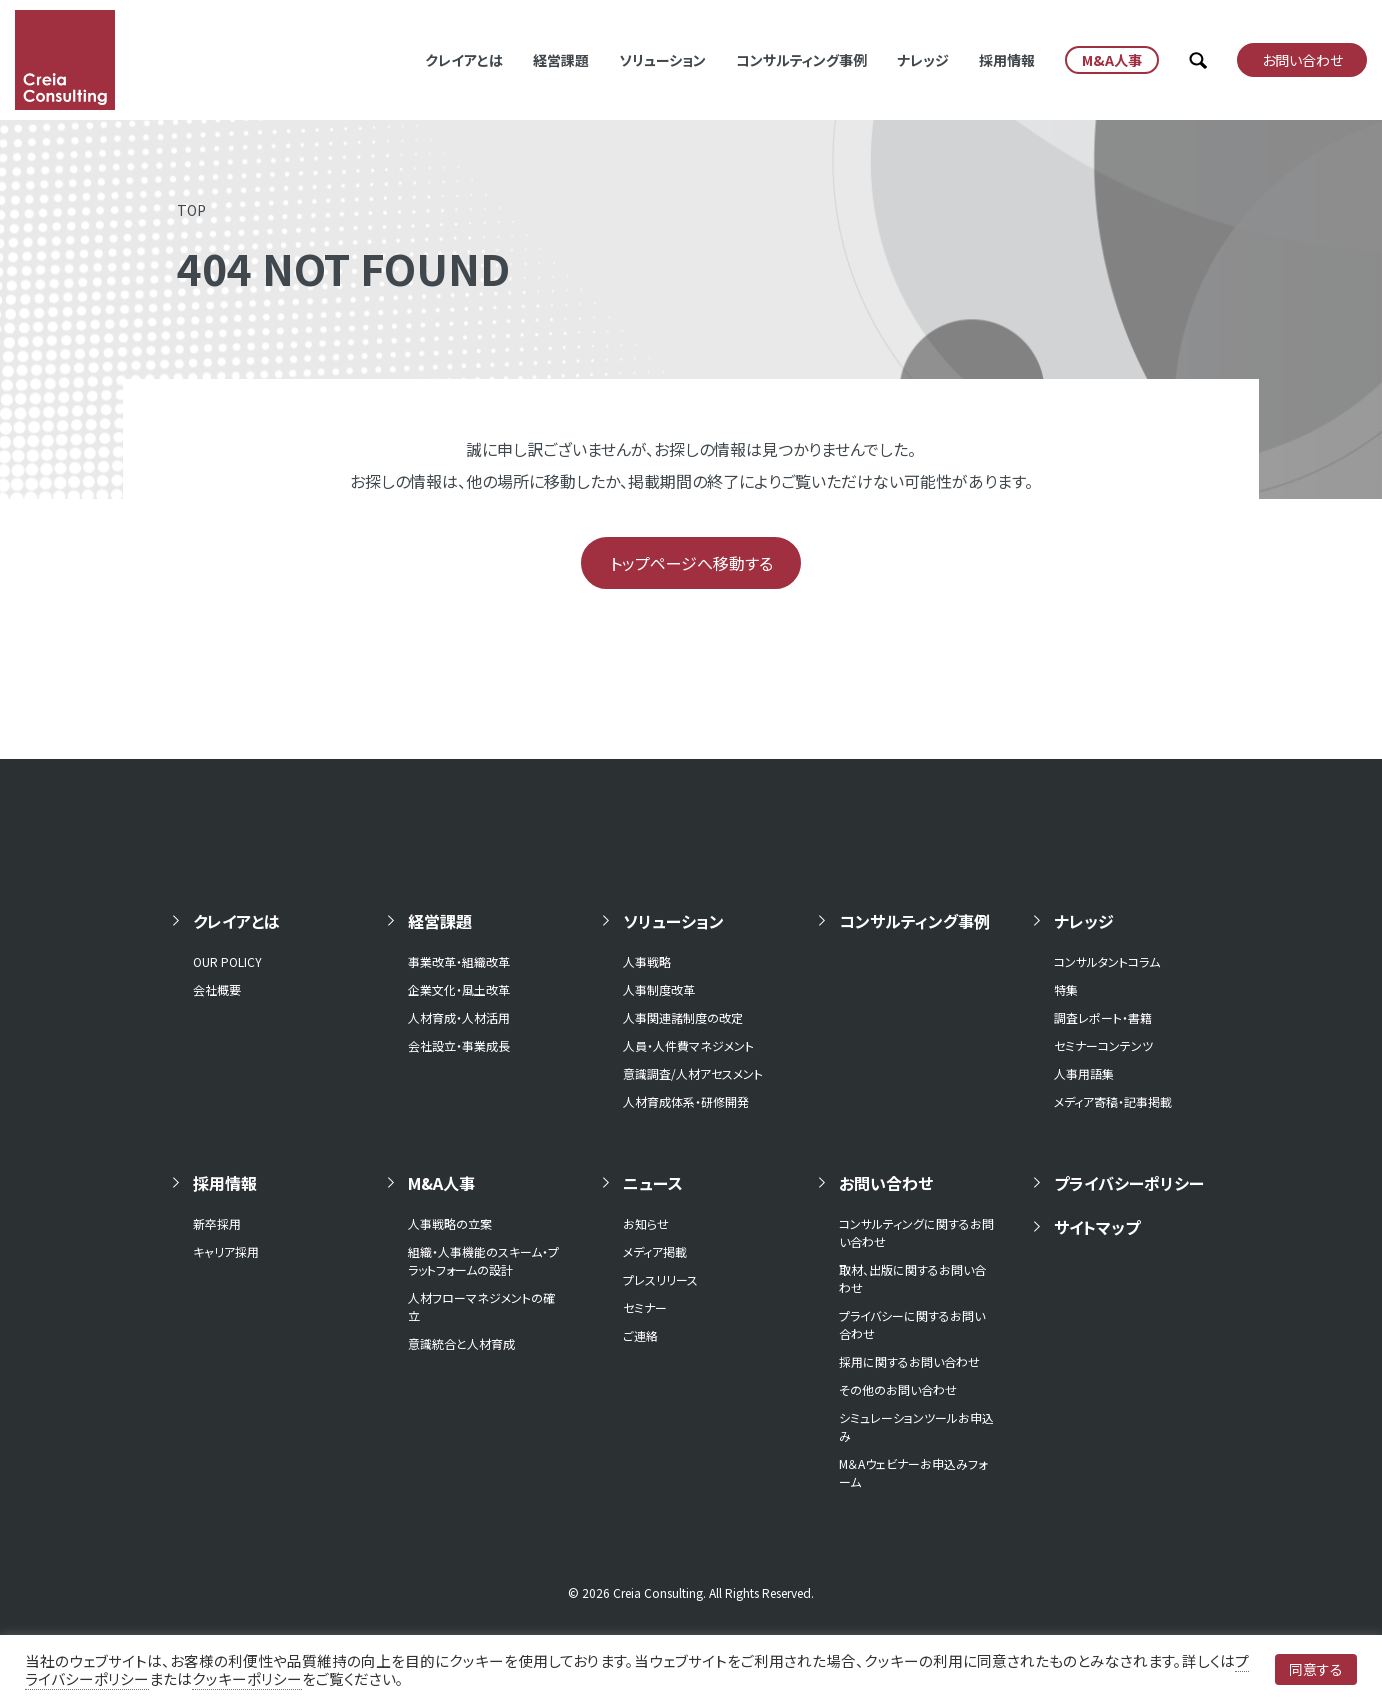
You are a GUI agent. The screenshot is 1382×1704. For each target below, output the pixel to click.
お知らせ (646, 1223)
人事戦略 (647, 961)
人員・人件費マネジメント (688, 1045)
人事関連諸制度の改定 (683, 1017)
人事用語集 (1084, 1073)
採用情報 (1007, 60)
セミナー (645, 1307)
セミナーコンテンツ (1103, 1045)
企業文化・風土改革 (459, 989)
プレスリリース (660, 1279)
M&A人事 (441, 1183)
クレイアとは (464, 60)
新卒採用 (217, 1223)
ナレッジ (923, 60)
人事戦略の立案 (450, 1223)
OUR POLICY (227, 961)
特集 (1066, 989)
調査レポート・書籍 (1103, 1017)
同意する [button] (1316, 1669)
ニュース (653, 1183)
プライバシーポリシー (1129, 1183)
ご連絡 (640, 1335)
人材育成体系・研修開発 (686, 1101)
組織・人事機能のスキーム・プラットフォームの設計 (483, 1260)
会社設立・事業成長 (459, 1045)
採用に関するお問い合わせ (909, 1361)
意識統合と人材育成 (461, 1343)
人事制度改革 (659, 989)
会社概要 (217, 989)
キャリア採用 (226, 1251)
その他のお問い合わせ (898, 1389)
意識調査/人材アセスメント (693, 1073)
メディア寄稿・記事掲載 (1113, 1101)
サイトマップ (1097, 1227)
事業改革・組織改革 (459, 961)
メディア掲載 (655, 1251)
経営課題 (561, 60)
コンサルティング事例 (801, 60)
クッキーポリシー (247, 1678)
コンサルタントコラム (1107, 961)
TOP (191, 210)
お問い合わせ (886, 1183)
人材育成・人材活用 (459, 1017)
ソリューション (662, 60)
